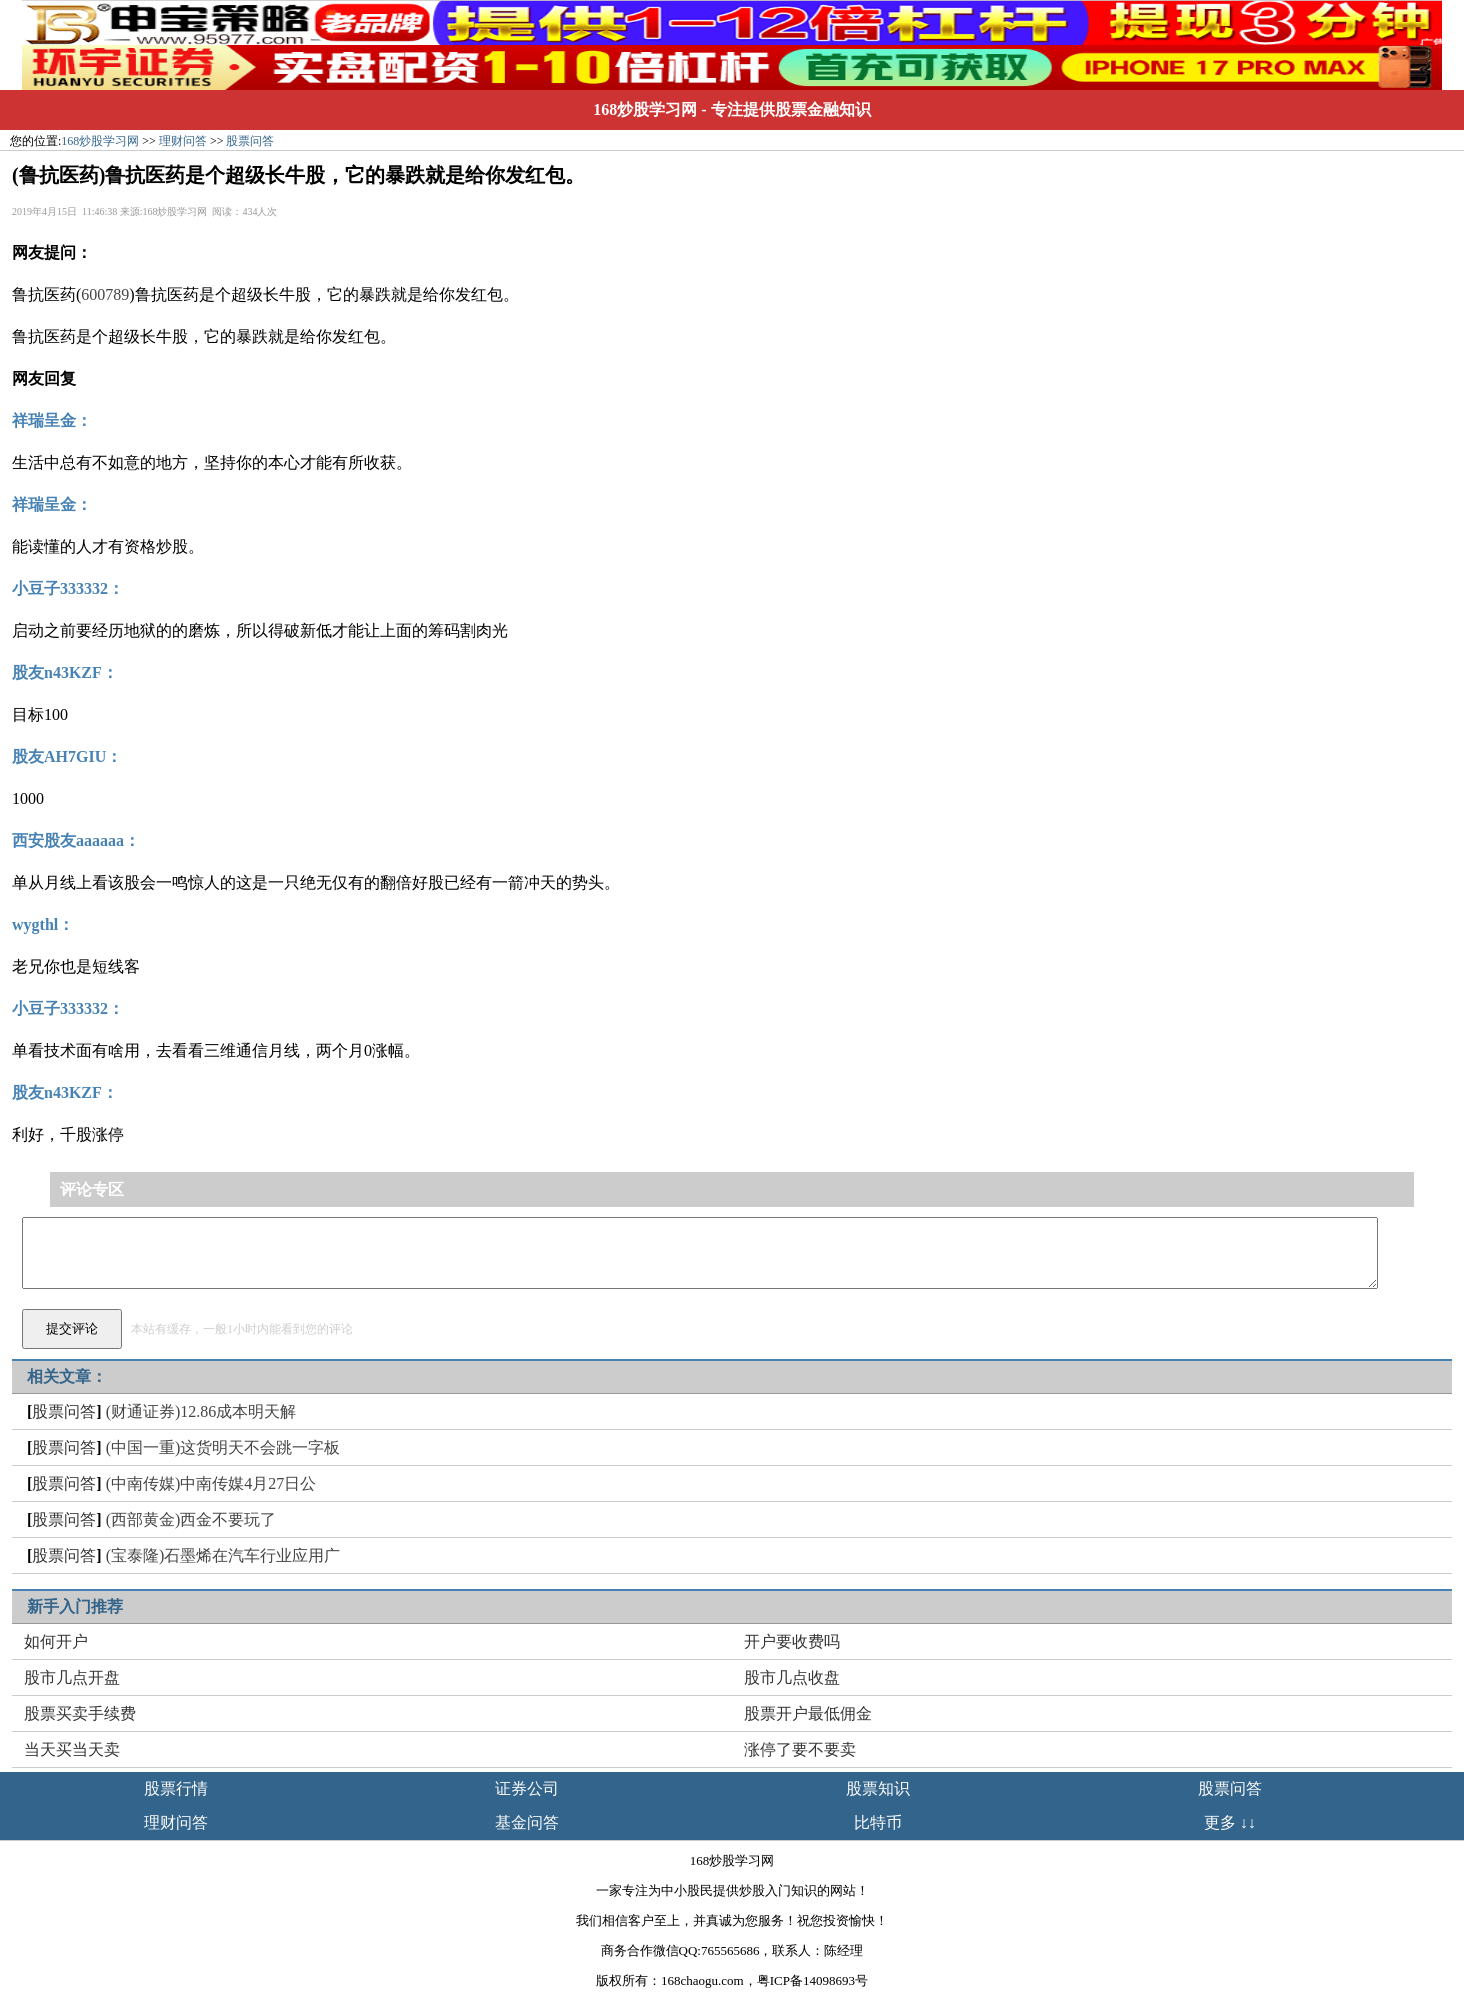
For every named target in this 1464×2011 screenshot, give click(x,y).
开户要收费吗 (792, 1641)
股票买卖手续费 (80, 1713)
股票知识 (878, 1788)
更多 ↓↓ (1230, 1822)
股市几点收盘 (792, 1677)
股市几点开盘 (72, 1677)
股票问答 (250, 141)
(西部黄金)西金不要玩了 (191, 1519)
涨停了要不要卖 (800, 1749)
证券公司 (527, 1788)
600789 (105, 294)
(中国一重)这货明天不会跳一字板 (223, 1447)
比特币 (878, 1822)
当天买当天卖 (72, 1749)
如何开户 (56, 1641)
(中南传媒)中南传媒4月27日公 (211, 1483)
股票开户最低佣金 (808, 1713)
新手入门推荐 (75, 1606)
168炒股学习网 (645, 109)
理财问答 (183, 141)
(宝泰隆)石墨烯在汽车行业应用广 (223, 1555)
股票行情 (176, 1788)
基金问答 (527, 1822)
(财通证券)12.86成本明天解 (201, 1411)
